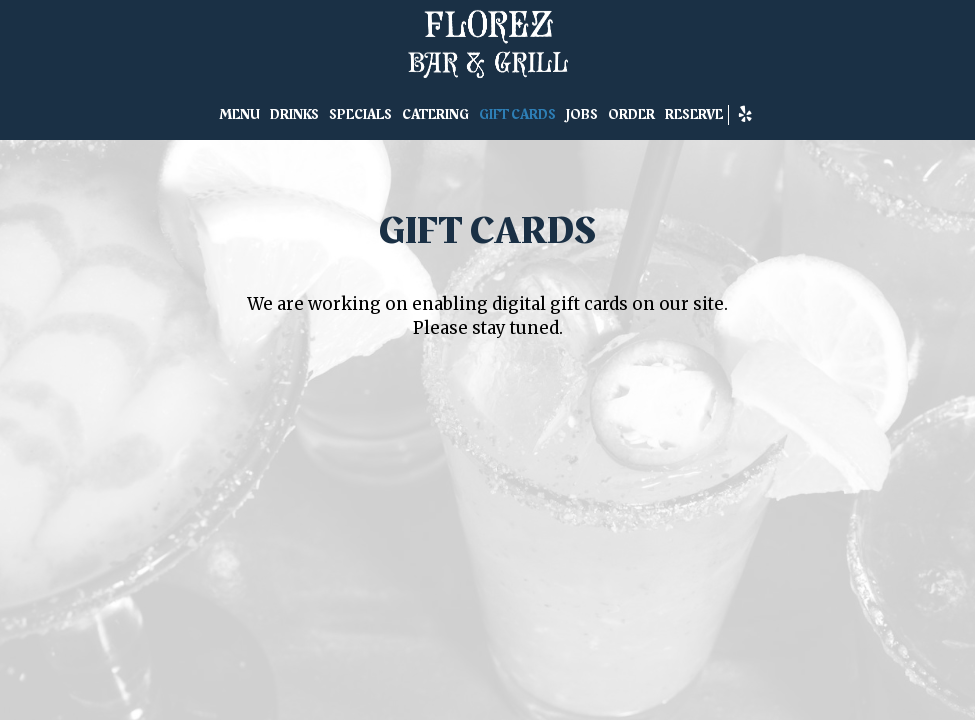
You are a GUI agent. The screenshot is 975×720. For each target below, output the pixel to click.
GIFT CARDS (517, 115)
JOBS (582, 115)
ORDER (631, 115)
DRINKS (294, 115)
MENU (240, 115)
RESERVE (694, 115)
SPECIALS (360, 115)
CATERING (435, 115)
